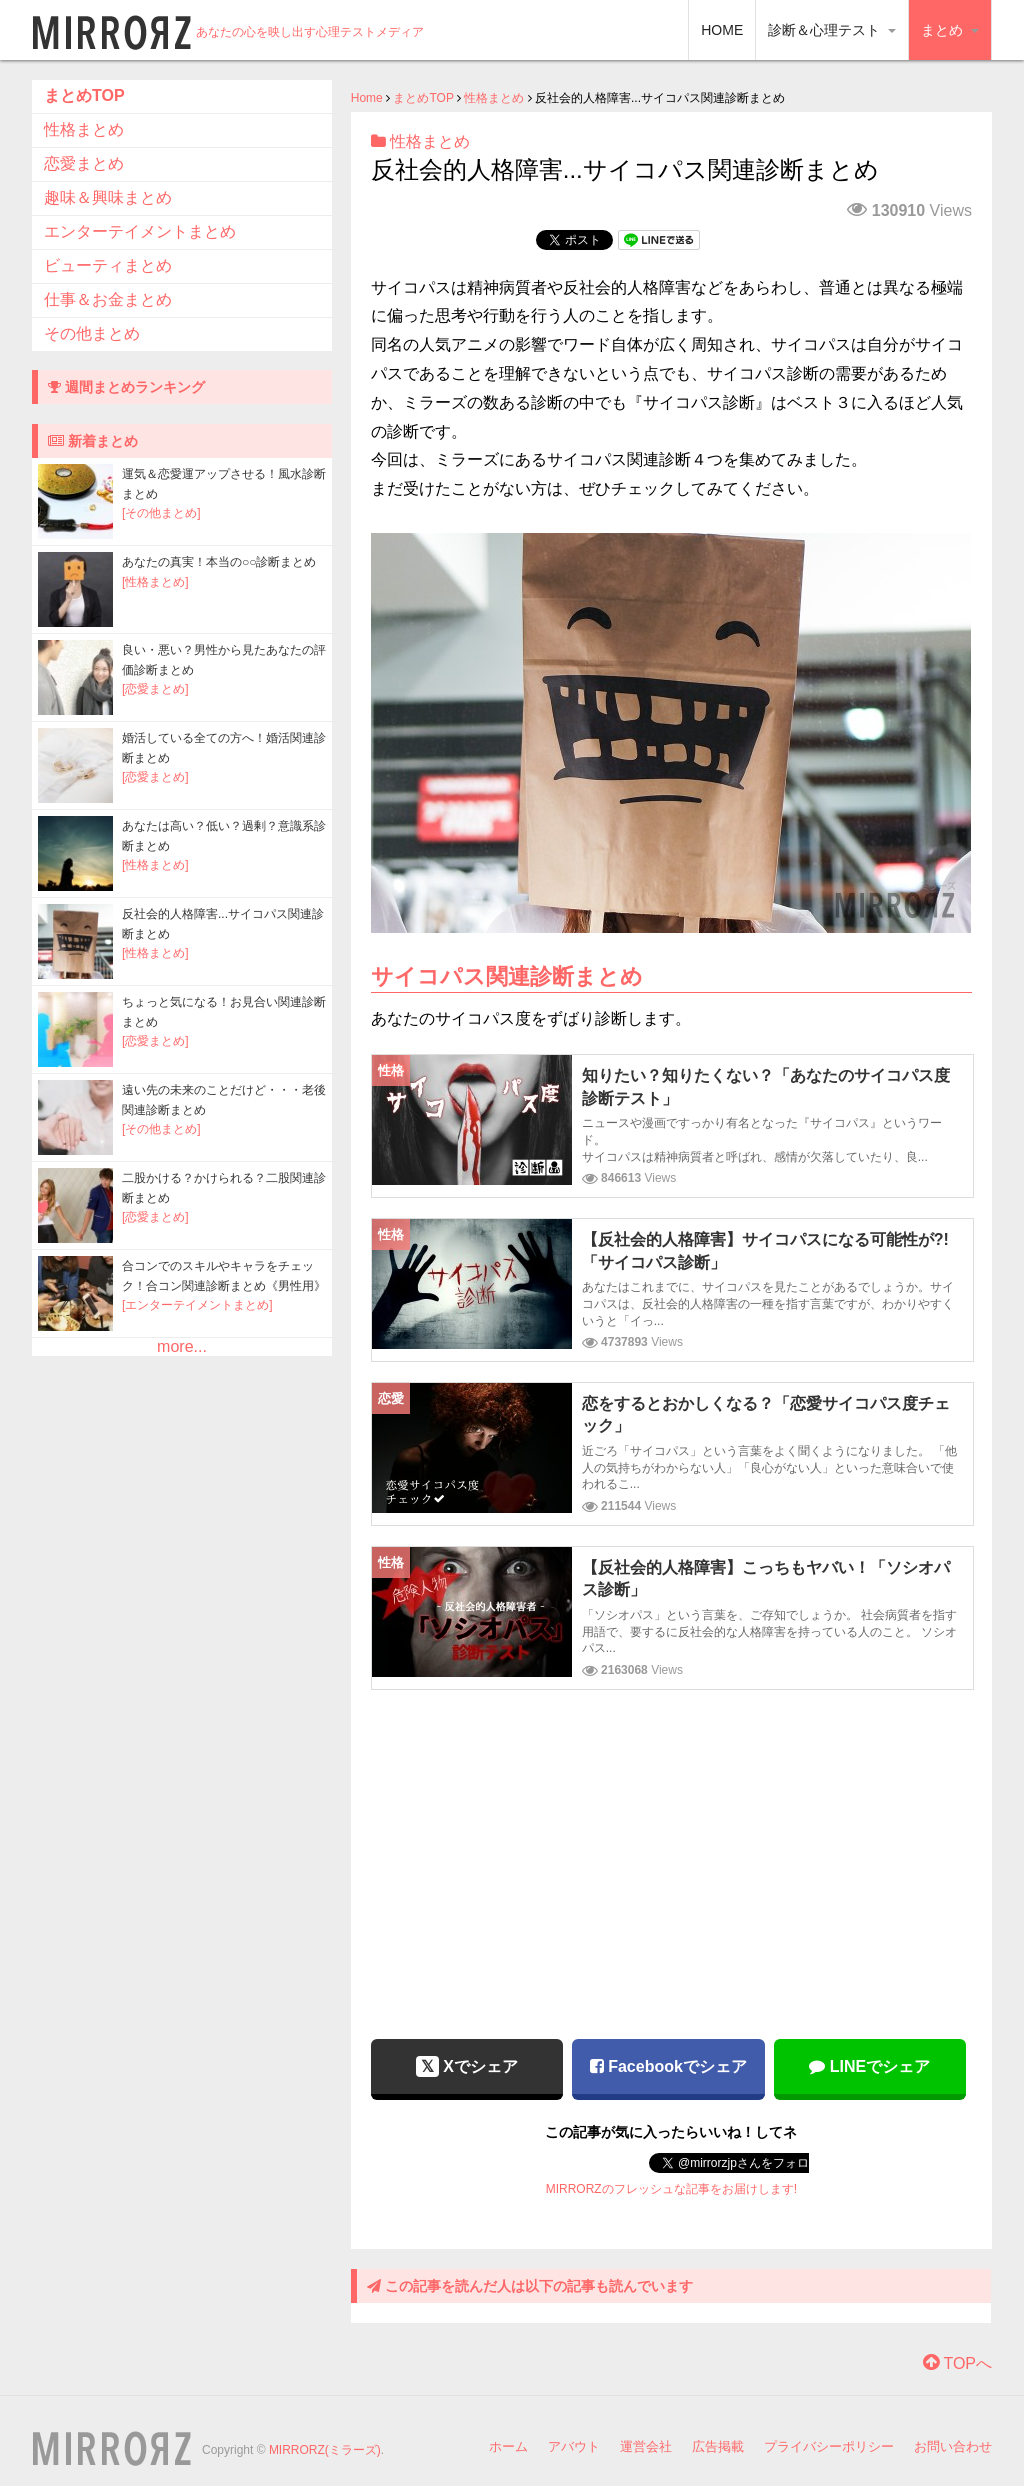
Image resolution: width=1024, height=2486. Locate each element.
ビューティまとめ (108, 265)
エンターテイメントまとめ (140, 231)
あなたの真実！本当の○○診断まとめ (219, 562)
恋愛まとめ (84, 163)
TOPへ (957, 2363)
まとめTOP (423, 98)
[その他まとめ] (161, 513)
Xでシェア (467, 2066)
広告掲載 (718, 2446)
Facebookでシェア (668, 2066)
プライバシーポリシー (829, 2446)
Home (367, 98)
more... (182, 1346)
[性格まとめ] (155, 582)
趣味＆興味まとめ (108, 197)
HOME (722, 30)
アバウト (574, 2446)
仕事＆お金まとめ (108, 299)
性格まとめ (494, 98)
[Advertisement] (671, 1850)
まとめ (950, 30)
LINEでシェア (869, 2066)
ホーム (508, 2446)
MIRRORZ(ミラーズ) (325, 2450)
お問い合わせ (953, 2446)
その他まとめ (92, 333)
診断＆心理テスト (832, 30)
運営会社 (646, 2446)
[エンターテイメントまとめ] (197, 1305)
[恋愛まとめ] (155, 689)
